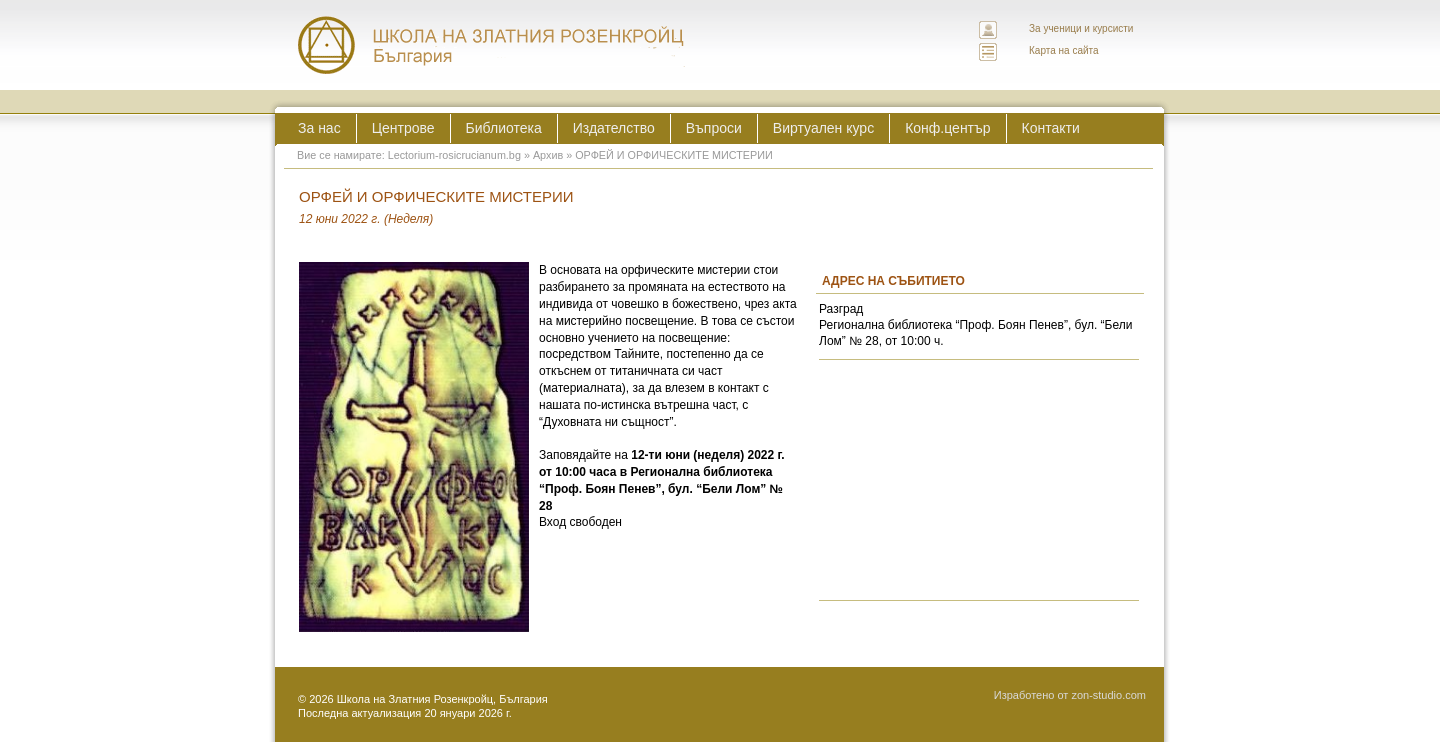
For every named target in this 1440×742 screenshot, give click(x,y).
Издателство (614, 128)
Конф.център (947, 128)
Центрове (403, 128)
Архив (548, 155)
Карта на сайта (1064, 50)
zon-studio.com (1108, 695)
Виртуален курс (823, 128)
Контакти (1051, 128)
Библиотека (504, 128)
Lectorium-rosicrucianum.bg (454, 155)
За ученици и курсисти (1081, 28)
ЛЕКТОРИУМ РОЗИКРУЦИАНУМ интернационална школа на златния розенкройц (492, 45)
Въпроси (714, 128)
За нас (319, 128)
